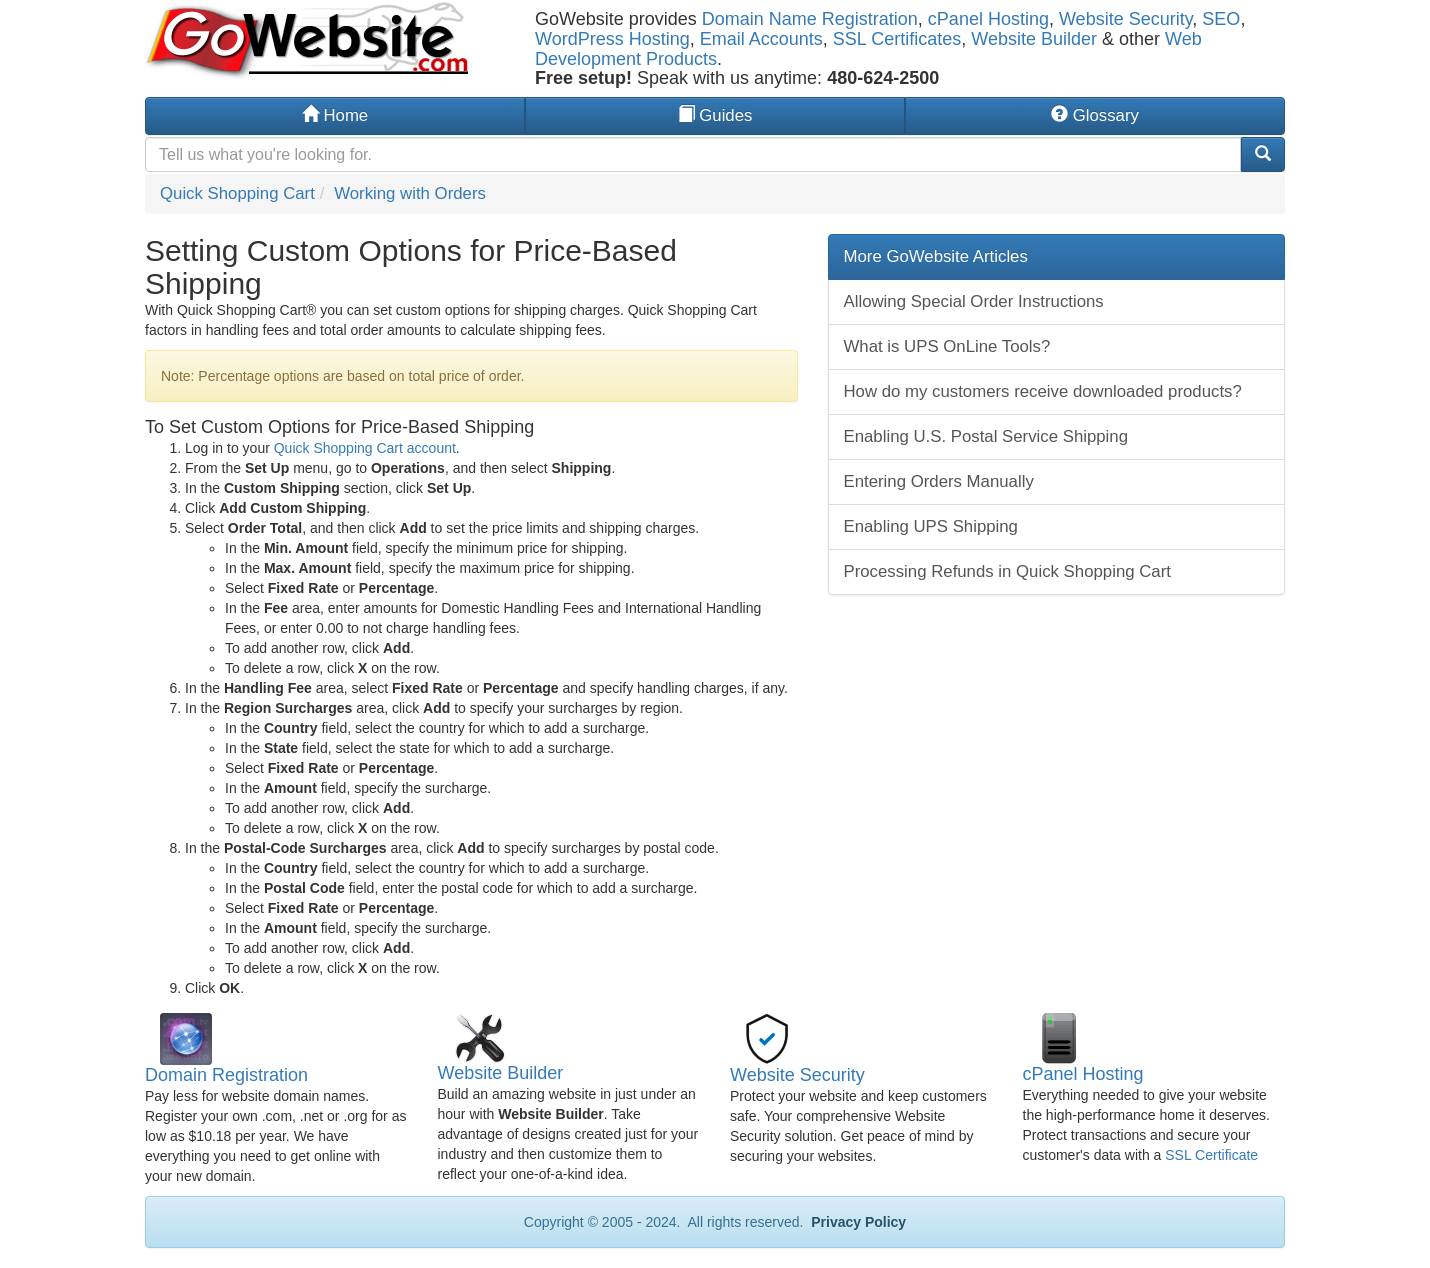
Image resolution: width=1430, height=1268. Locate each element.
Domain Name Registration (810, 19)
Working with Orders (410, 193)
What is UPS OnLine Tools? (947, 346)
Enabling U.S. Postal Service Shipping (986, 436)
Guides (715, 115)
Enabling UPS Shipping (931, 526)
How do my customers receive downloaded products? (1043, 391)
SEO (1221, 19)
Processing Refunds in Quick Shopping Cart (1007, 571)
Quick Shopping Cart (237, 193)
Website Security (1125, 19)
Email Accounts (761, 39)
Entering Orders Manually (939, 481)
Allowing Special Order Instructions (974, 301)
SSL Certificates (897, 39)
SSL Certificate (1211, 1155)
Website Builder (1034, 39)
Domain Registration (226, 1075)
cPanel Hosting (988, 19)
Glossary (1095, 115)
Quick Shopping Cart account (365, 448)
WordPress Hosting (612, 39)
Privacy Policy (856, 1222)
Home (335, 115)
